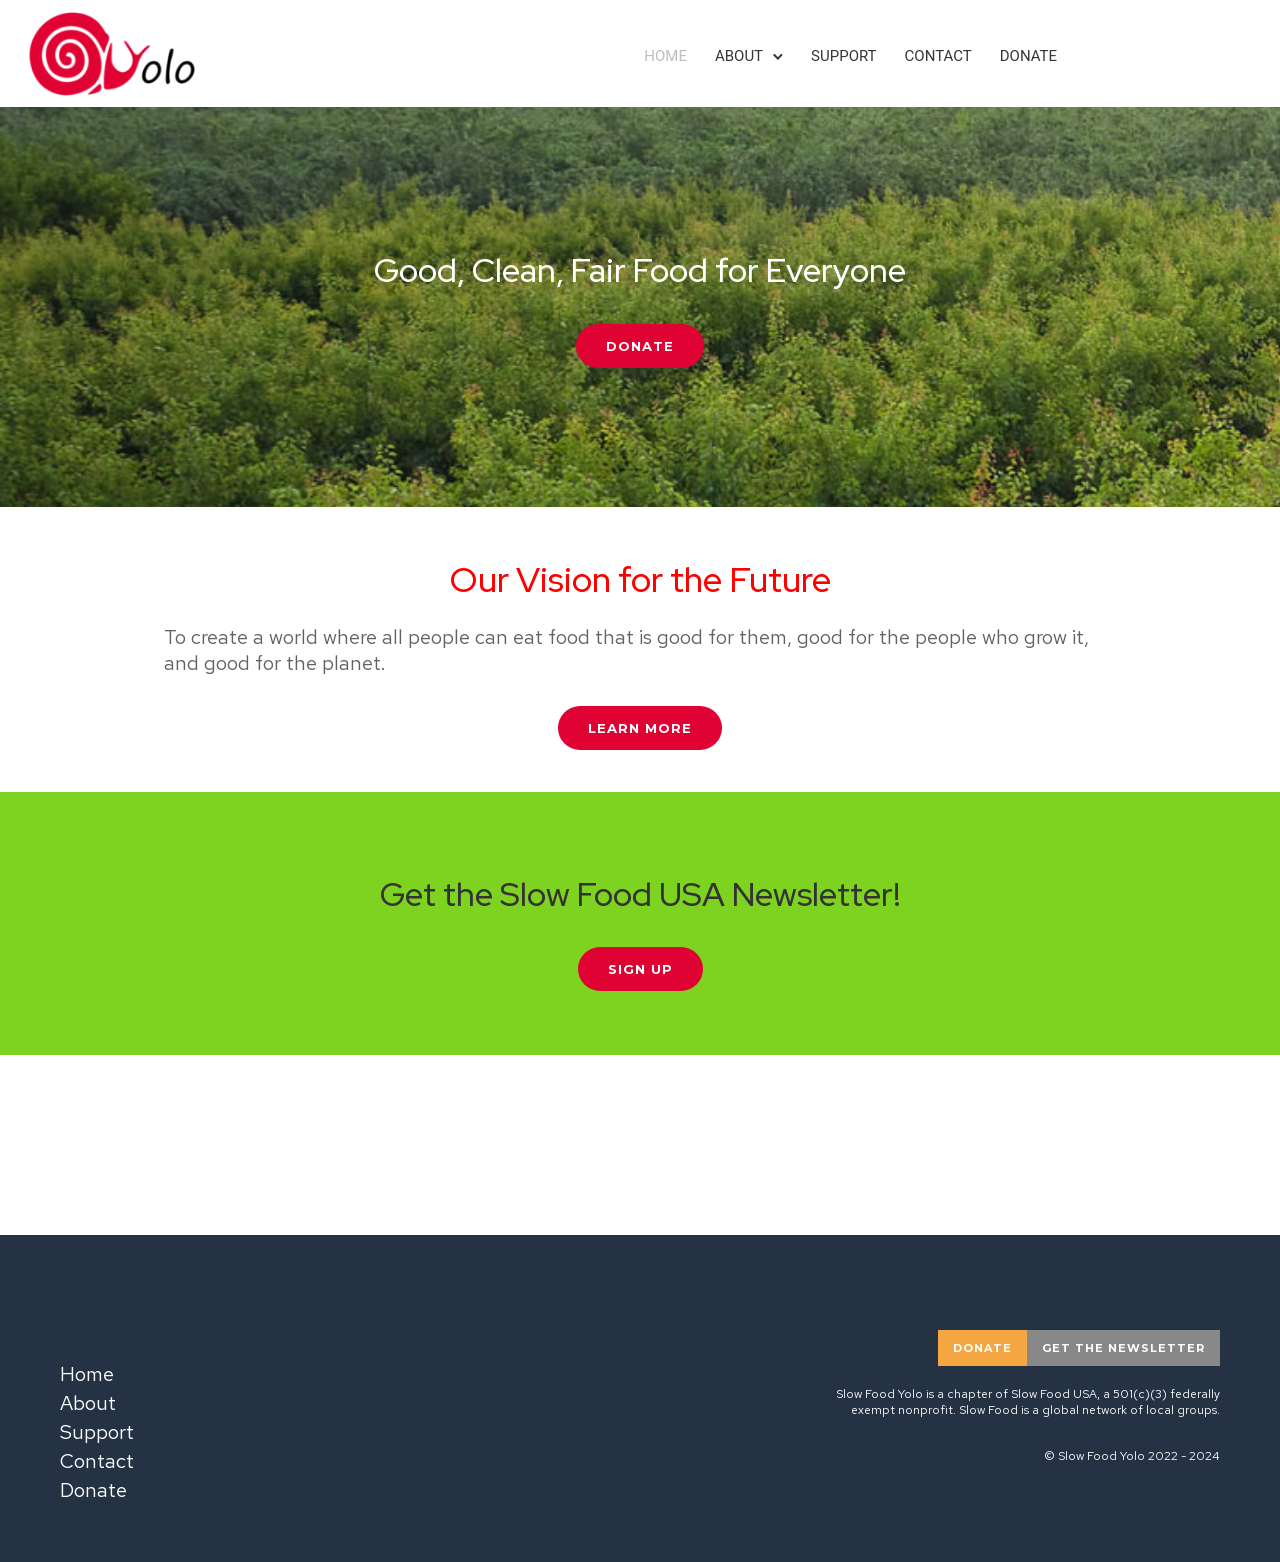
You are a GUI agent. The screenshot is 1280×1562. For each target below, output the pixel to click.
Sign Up (640, 969)
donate (982, 1348)
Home (665, 56)
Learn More (640, 728)
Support (844, 56)
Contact (938, 56)
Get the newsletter (1123, 1348)
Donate (1028, 56)
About (739, 56)
